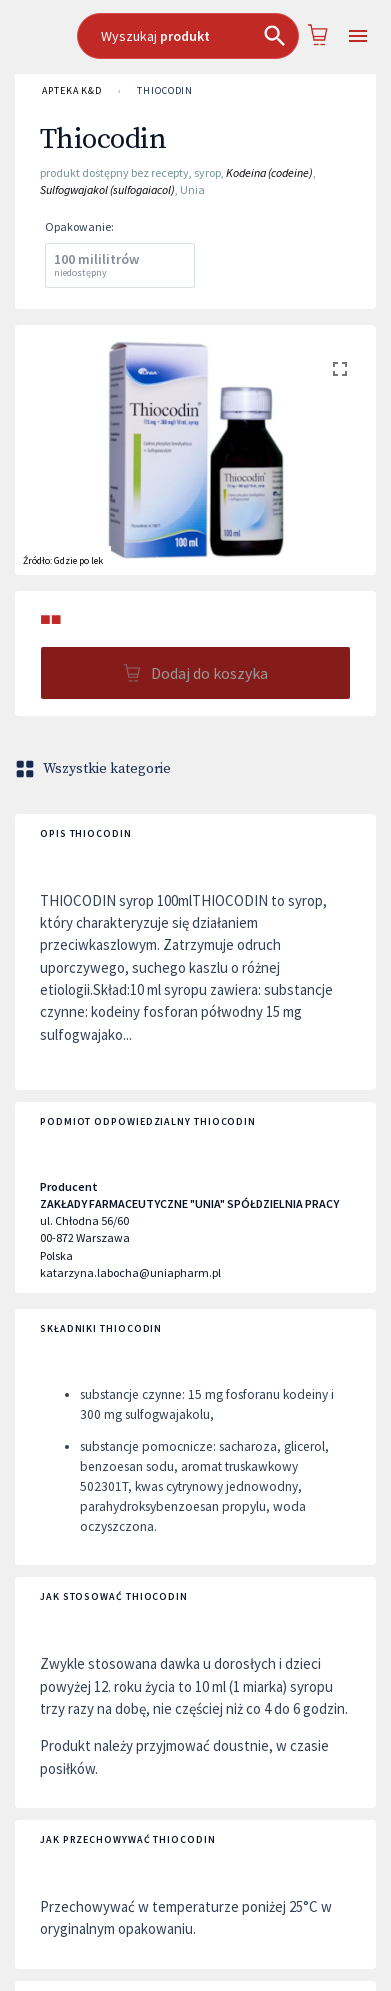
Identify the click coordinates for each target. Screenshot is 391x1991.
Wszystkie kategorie (95, 769)
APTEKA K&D (72, 91)
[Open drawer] (357, 36)
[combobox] (188, 36)
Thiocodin (165, 91)
